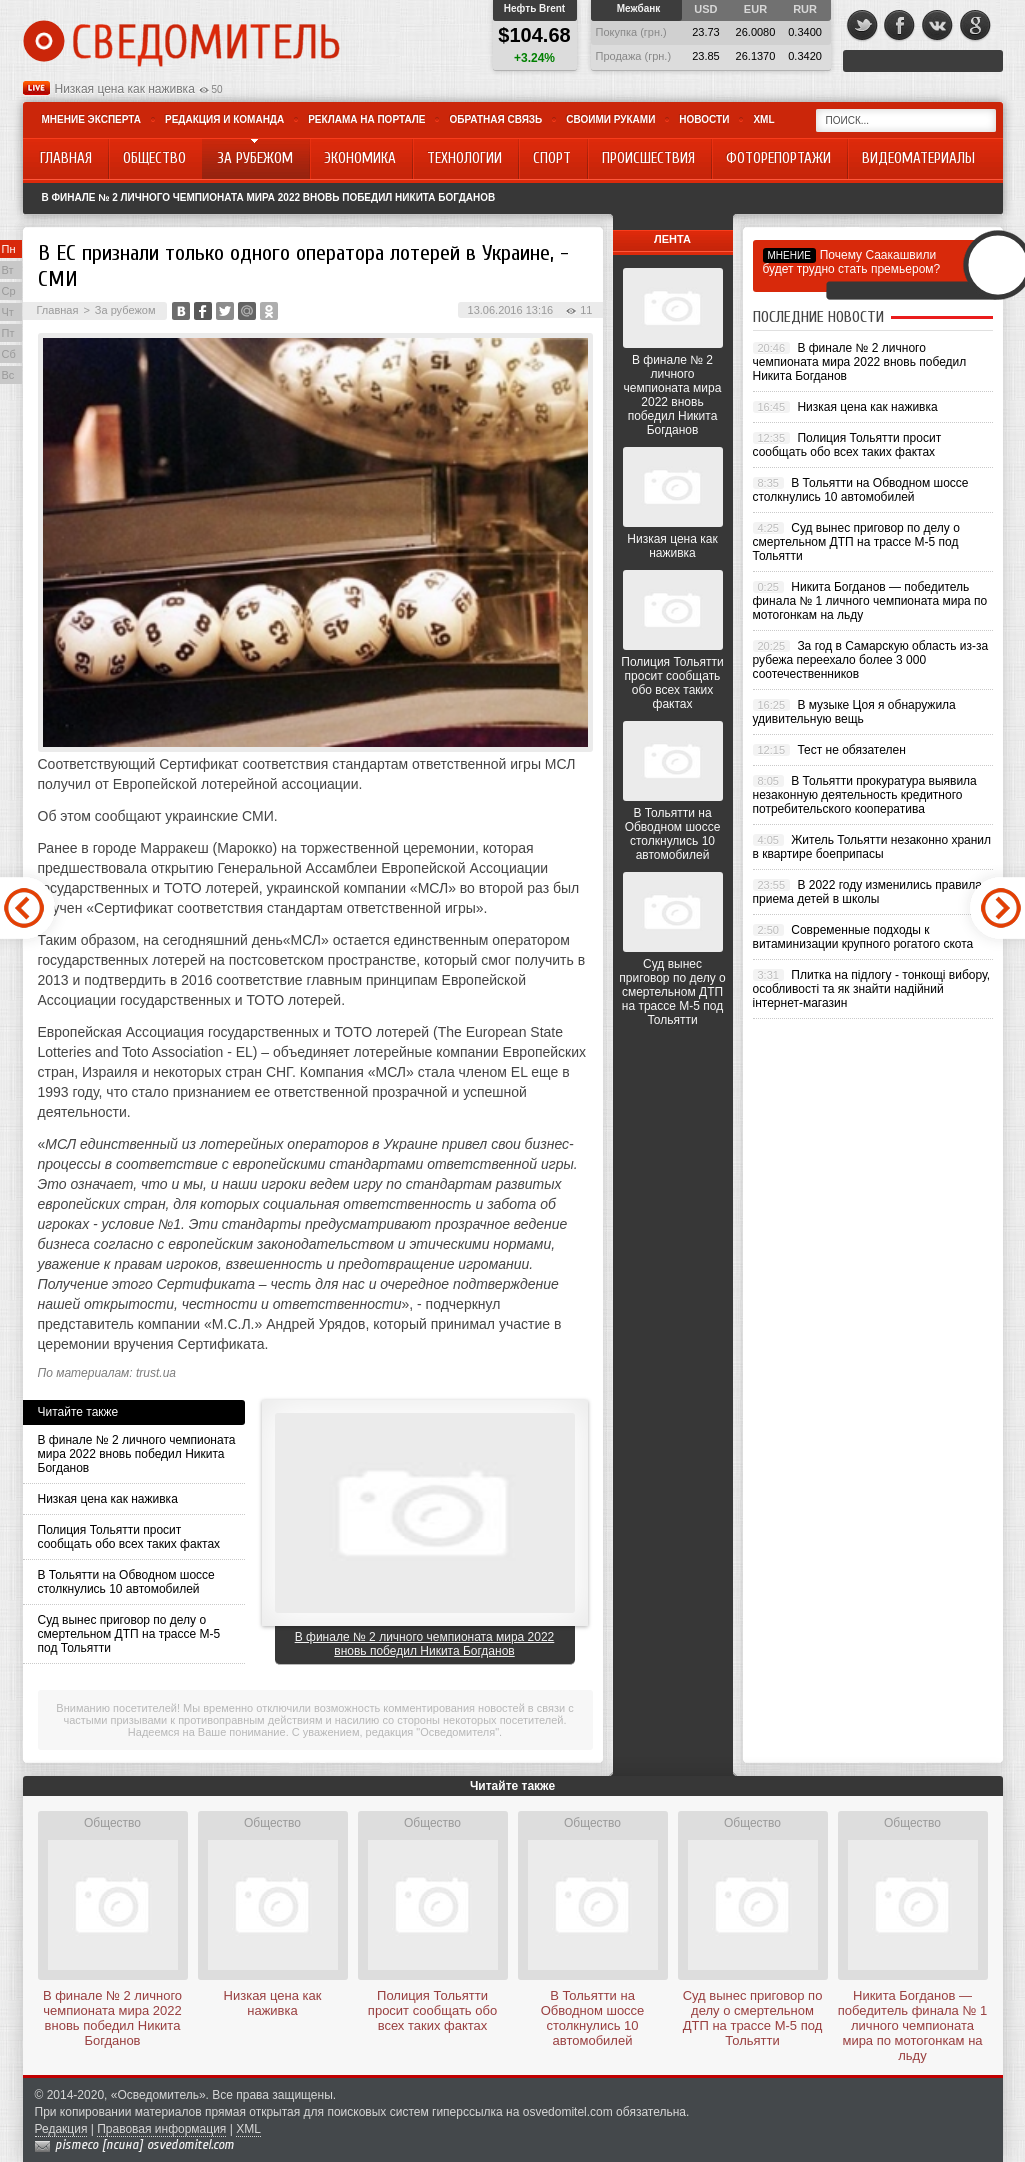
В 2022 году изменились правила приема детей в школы (867, 892)
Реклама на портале (366, 119)
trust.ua (156, 1373)
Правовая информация (161, 2129)
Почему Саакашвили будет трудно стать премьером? (852, 262)
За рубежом (125, 310)
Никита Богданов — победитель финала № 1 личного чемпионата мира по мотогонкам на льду (870, 601)
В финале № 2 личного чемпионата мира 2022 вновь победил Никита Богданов (269, 197)
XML (763, 119)
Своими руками (610, 119)
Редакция (61, 2129)
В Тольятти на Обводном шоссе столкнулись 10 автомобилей (126, 1582)
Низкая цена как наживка (125, 89)
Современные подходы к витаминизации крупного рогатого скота (863, 937)
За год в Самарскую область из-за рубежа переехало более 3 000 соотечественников (871, 660)
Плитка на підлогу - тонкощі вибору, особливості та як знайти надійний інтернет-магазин (872, 989)
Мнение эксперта (91, 119)
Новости (704, 119)
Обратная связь (495, 119)
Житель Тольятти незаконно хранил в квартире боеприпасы (872, 847)
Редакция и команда (224, 119)
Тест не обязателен (851, 750)
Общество (112, 1823)
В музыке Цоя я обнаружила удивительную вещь (854, 712)
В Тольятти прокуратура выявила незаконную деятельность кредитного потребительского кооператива (865, 795)
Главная (58, 310)
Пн (9, 249)
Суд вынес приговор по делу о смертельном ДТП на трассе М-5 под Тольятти (129, 1634)
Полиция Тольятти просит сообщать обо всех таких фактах (129, 1537)
